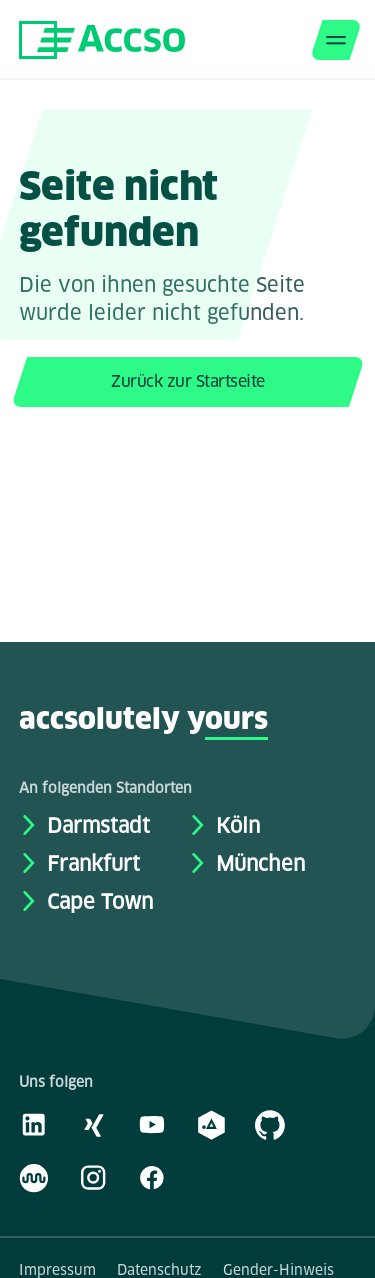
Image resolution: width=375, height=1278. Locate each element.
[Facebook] (152, 1177)
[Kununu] (34, 1177)
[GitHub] (270, 1124)
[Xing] (93, 1124)
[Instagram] (93, 1177)
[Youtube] (152, 1124)
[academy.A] (211, 1124)
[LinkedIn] (34, 1124)
